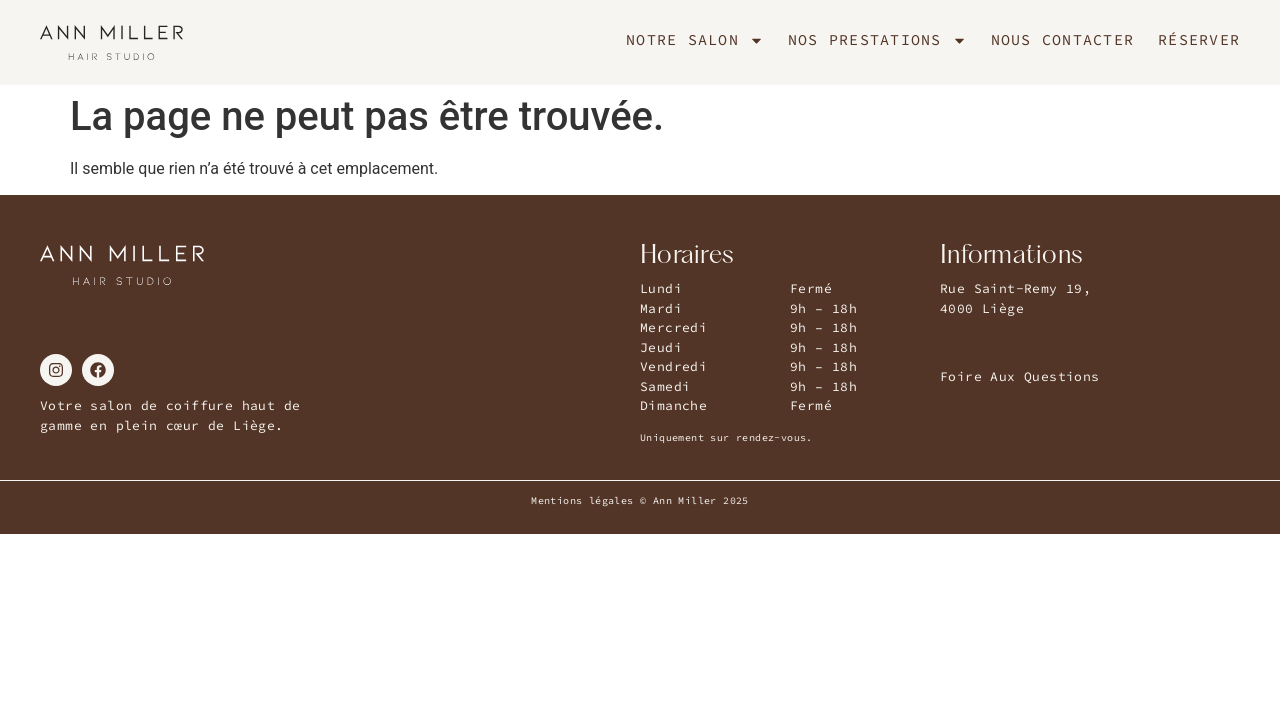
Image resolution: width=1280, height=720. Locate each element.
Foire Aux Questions (1020, 376)
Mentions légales (582, 500)
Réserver (1199, 39)
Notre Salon (695, 40)
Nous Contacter (1063, 39)
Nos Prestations (877, 40)
